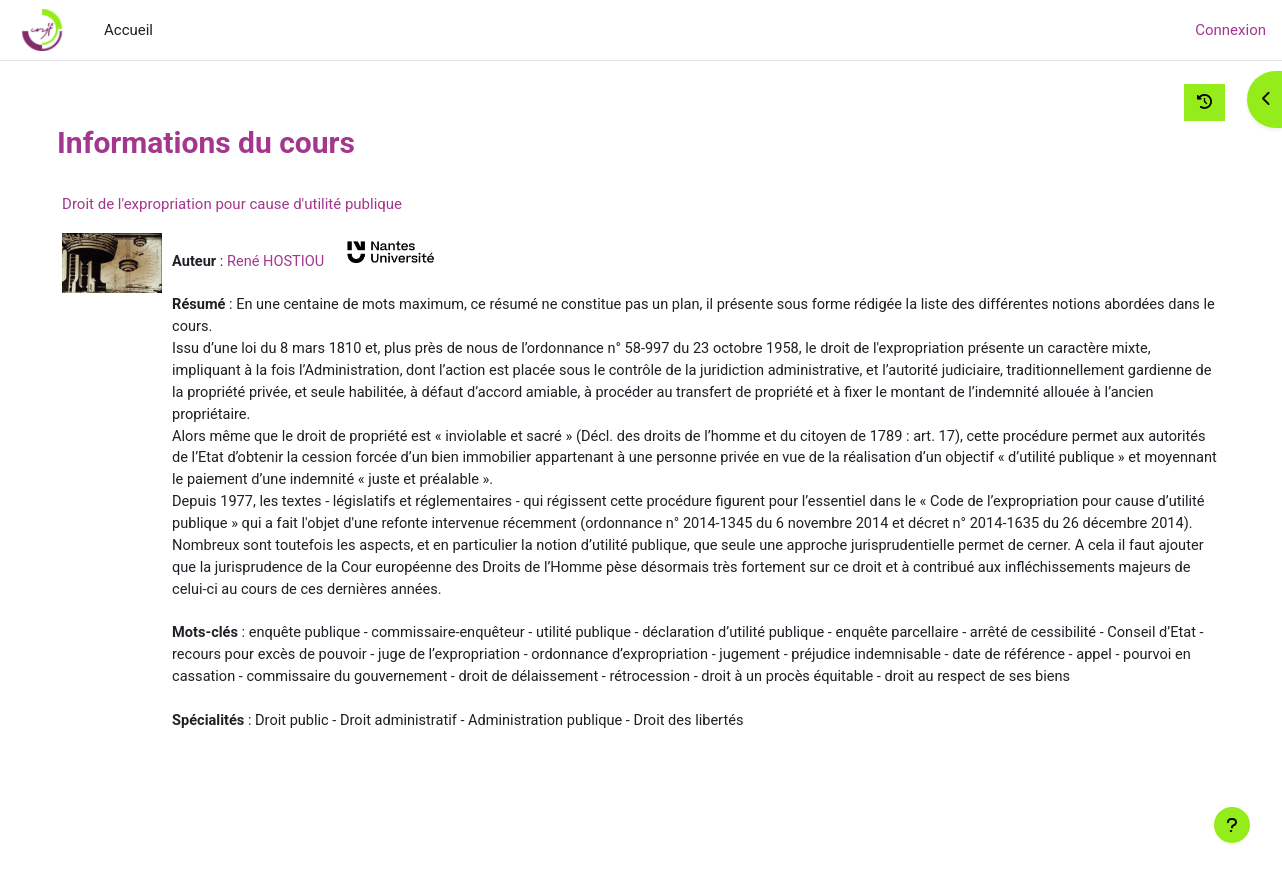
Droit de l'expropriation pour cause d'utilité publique (268, 204)
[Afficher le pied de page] (1232, 825)
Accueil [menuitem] (128, 30)
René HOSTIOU (314, 261)
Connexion (1230, 30)
